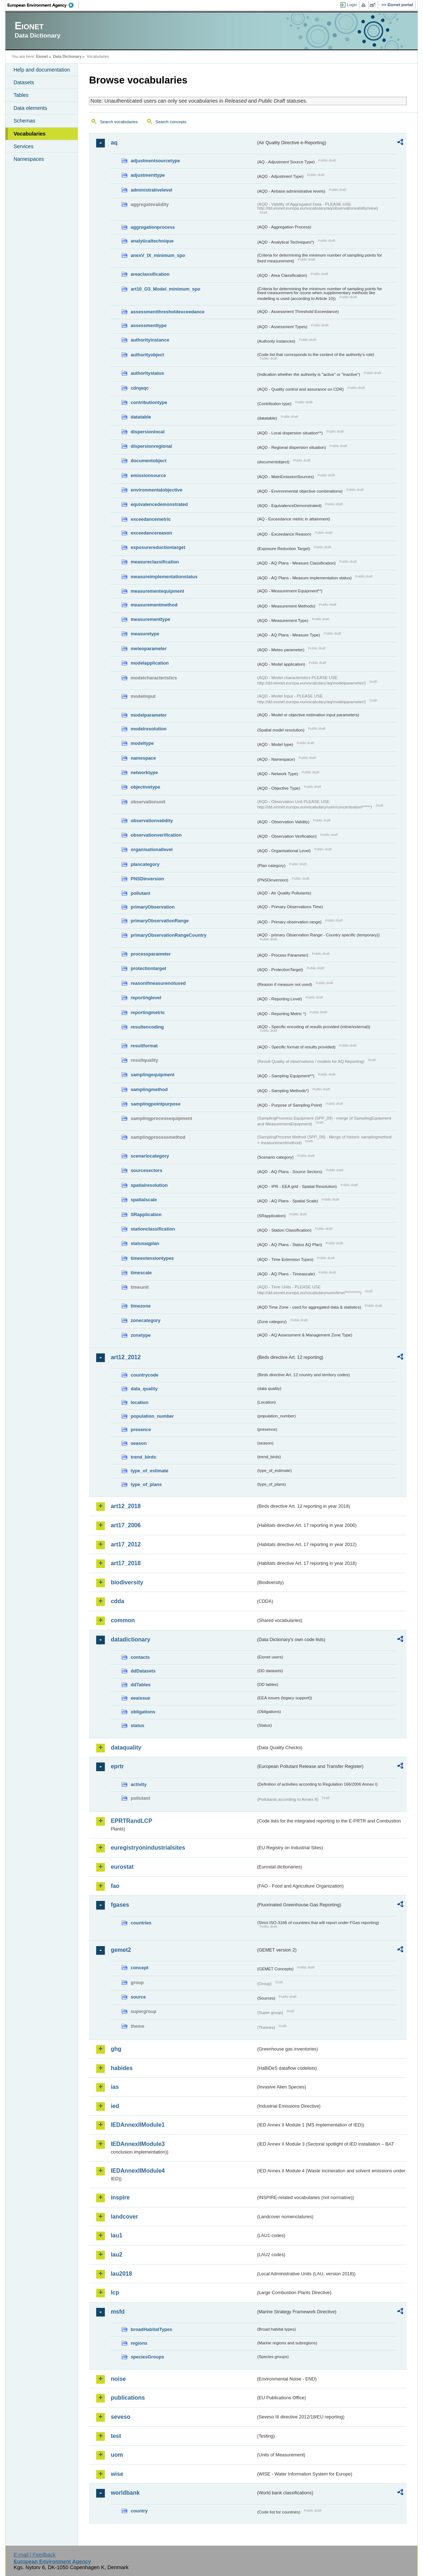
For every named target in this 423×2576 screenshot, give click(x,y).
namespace (143, 758)
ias (115, 2087)
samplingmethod (149, 1089)
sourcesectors (146, 1170)
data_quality (144, 1388)
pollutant (140, 893)
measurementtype (150, 619)
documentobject (148, 460)
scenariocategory (150, 1156)
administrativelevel (151, 190)
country (139, 2510)
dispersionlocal (147, 431)
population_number (152, 1416)
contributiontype (149, 402)
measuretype (145, 633)
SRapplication (146, 1214)
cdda (117, 1601)
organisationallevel (151, 849)
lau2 (116, 2254)
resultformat (144, 1045)
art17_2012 (126, 1544)
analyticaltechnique (152, 241)
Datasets (23, 82)
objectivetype (145, 787)
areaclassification (150, 274)
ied (115, 2106)
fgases (120, 1905)
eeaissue (140, 1698)
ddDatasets (143, 1671)
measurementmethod (154, 604)
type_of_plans (146, 1484)
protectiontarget (148, 968)
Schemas (24, 121)
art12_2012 (126, 1357)
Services (23, 146)
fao (115, 1886)
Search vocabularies (118, 122)
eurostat (122, 1867)
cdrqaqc (140, 388)
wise (117, 2474)
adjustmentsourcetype (155, 160)
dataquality (126, 1747)
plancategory (145, 864)
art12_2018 (126, 1506)
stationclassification (153, 1229)
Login (352, 5)
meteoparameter (149, 648)
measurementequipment (157, 591)
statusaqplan (145, 1243)
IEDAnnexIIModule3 (137, 2144)
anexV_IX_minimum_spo (158, 255)
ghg (116, 2049)
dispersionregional (151, 446)
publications (128, 2398)
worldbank (125, 2493)
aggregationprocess (153, 227)
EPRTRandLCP (131, 1821)
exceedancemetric (151, 519)
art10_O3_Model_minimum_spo (165, 289)
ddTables (140, 1684)
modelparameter (149, 715)
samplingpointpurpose (155, 1104)
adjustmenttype (148, 175)
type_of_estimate (149, 1470)
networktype (144, 772)
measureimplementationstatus (164, 576)
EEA (43, 5)
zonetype (140, 1335)
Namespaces (28, 159)
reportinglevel (146, 997)
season (138, 1443)
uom (117, 2455)
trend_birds (143, 1457)
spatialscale (144, 1199)
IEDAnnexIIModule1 (137, 2125)
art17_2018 (126, 1563)
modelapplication (149, 663)
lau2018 (121, 2274)
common (123, 1620)
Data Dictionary (67, 56)
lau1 (116, 2235)
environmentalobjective (156, 490)
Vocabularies (29, 134)
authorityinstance (150, 340)
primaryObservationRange (160, 920)
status (137, 1725)
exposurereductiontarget (158, 547)
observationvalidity (152, 820)
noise (118, 2379)
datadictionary (130, 1639)
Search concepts (171, 122)
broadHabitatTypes (151, 2329)
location (139, 1402)
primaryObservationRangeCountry (168, 935)
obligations (143, 1711)
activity (138, 1784)
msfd (117, 2312)
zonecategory (146, 1320)
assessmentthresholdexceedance (167, 311)
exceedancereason (151, 533)
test (116, 2436)
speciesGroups (147, 2357)
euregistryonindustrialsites (148, 1848)
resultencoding (147, 1027)
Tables (21, 95)
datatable (141, 417)
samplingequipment (152, 1074)
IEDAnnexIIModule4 (137, 2171)
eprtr (117, 1766)
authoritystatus (147, 373)
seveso (120, 2417)
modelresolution (149, 728)
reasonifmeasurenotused (158, 983)
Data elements (30, 108)
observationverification (156, 835)
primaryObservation (153, 907)
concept (139, 1967)
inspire (120, 2197)
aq (114, 142)
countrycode (144, 1375)
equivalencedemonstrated (159, 504)
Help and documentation (41, 70)
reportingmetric (148, 1012)
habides (121, 2068)
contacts (140, 1657)
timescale (141, 1272)
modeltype (142, 743)
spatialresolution (149, 1185)
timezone (140, 1306)
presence (141, 1429)
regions (139, 2343)
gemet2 (121, 1950)
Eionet (42, 56)
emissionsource (148, 475)
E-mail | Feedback (35, 2555)
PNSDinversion (147, 878)
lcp (115, 2292)
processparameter (151, 954)
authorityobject (147, 354)
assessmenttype (149, 325)
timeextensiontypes (152, 1258)
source (138, 1997)
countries (141, 1922)
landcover (124, 2217)
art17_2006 (126, 1525)
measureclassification (155, 561)
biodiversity (127, 1582)
